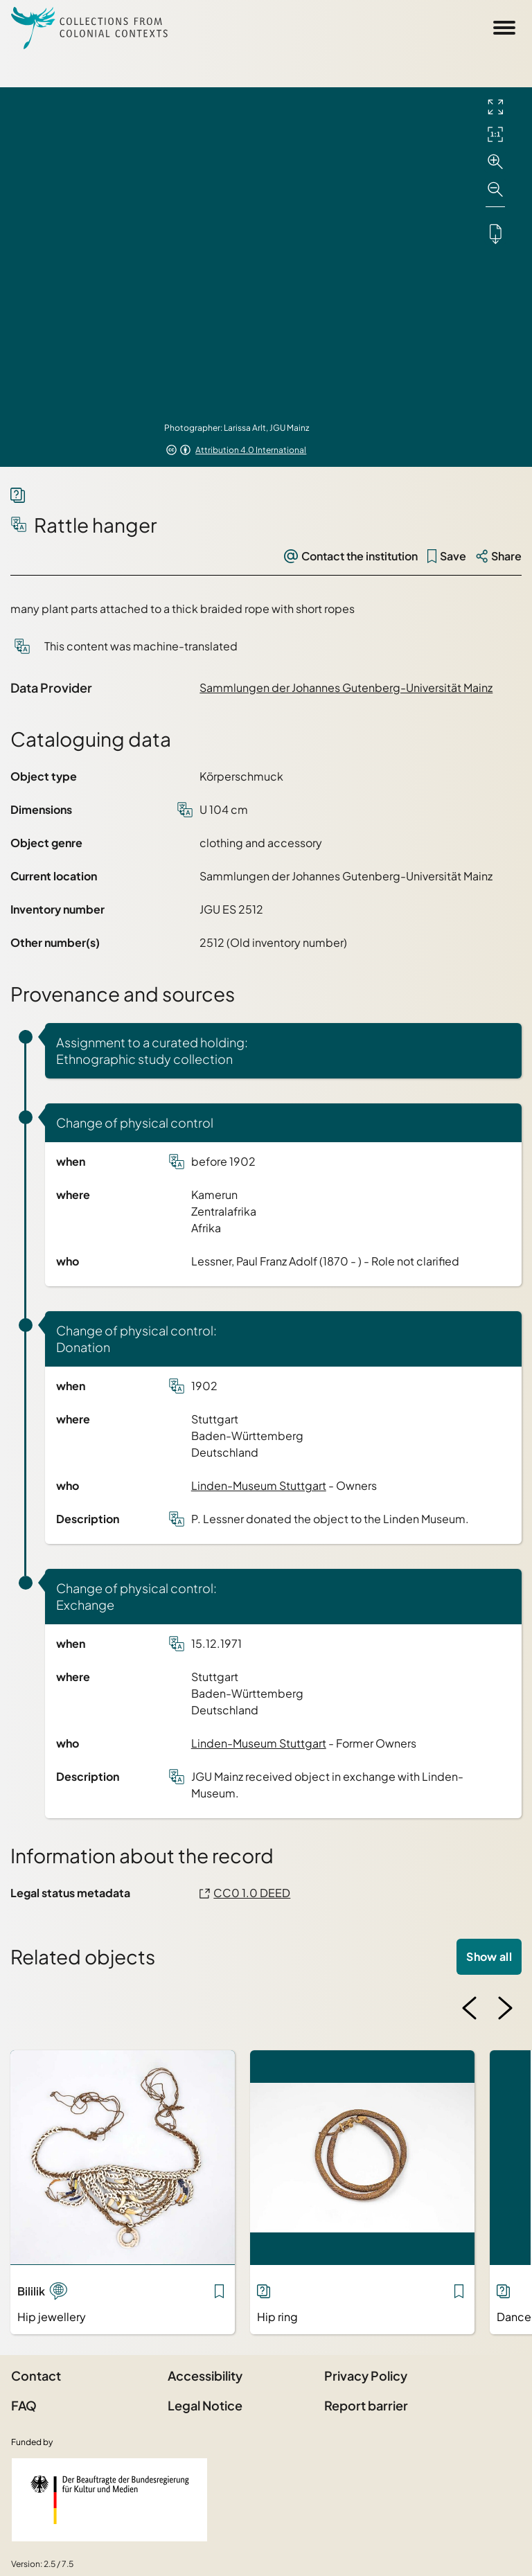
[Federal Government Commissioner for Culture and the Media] (109, 2499)
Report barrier (366, 2405)
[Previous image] (469, 2008)
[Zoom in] (495, 162)
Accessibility (205, 2375)
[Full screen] (495, 107)
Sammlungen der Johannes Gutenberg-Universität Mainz (346, 687)
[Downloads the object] (495, 233)
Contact (36, 2375)
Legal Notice (205, 2405)
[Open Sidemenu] (504, 27)
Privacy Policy (365, 2375)
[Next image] (505, 2008)
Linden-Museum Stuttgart (258, 1485)
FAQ (24, 2405)
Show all (489, 1956)
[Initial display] (495, 134)
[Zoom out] (495, 190)
